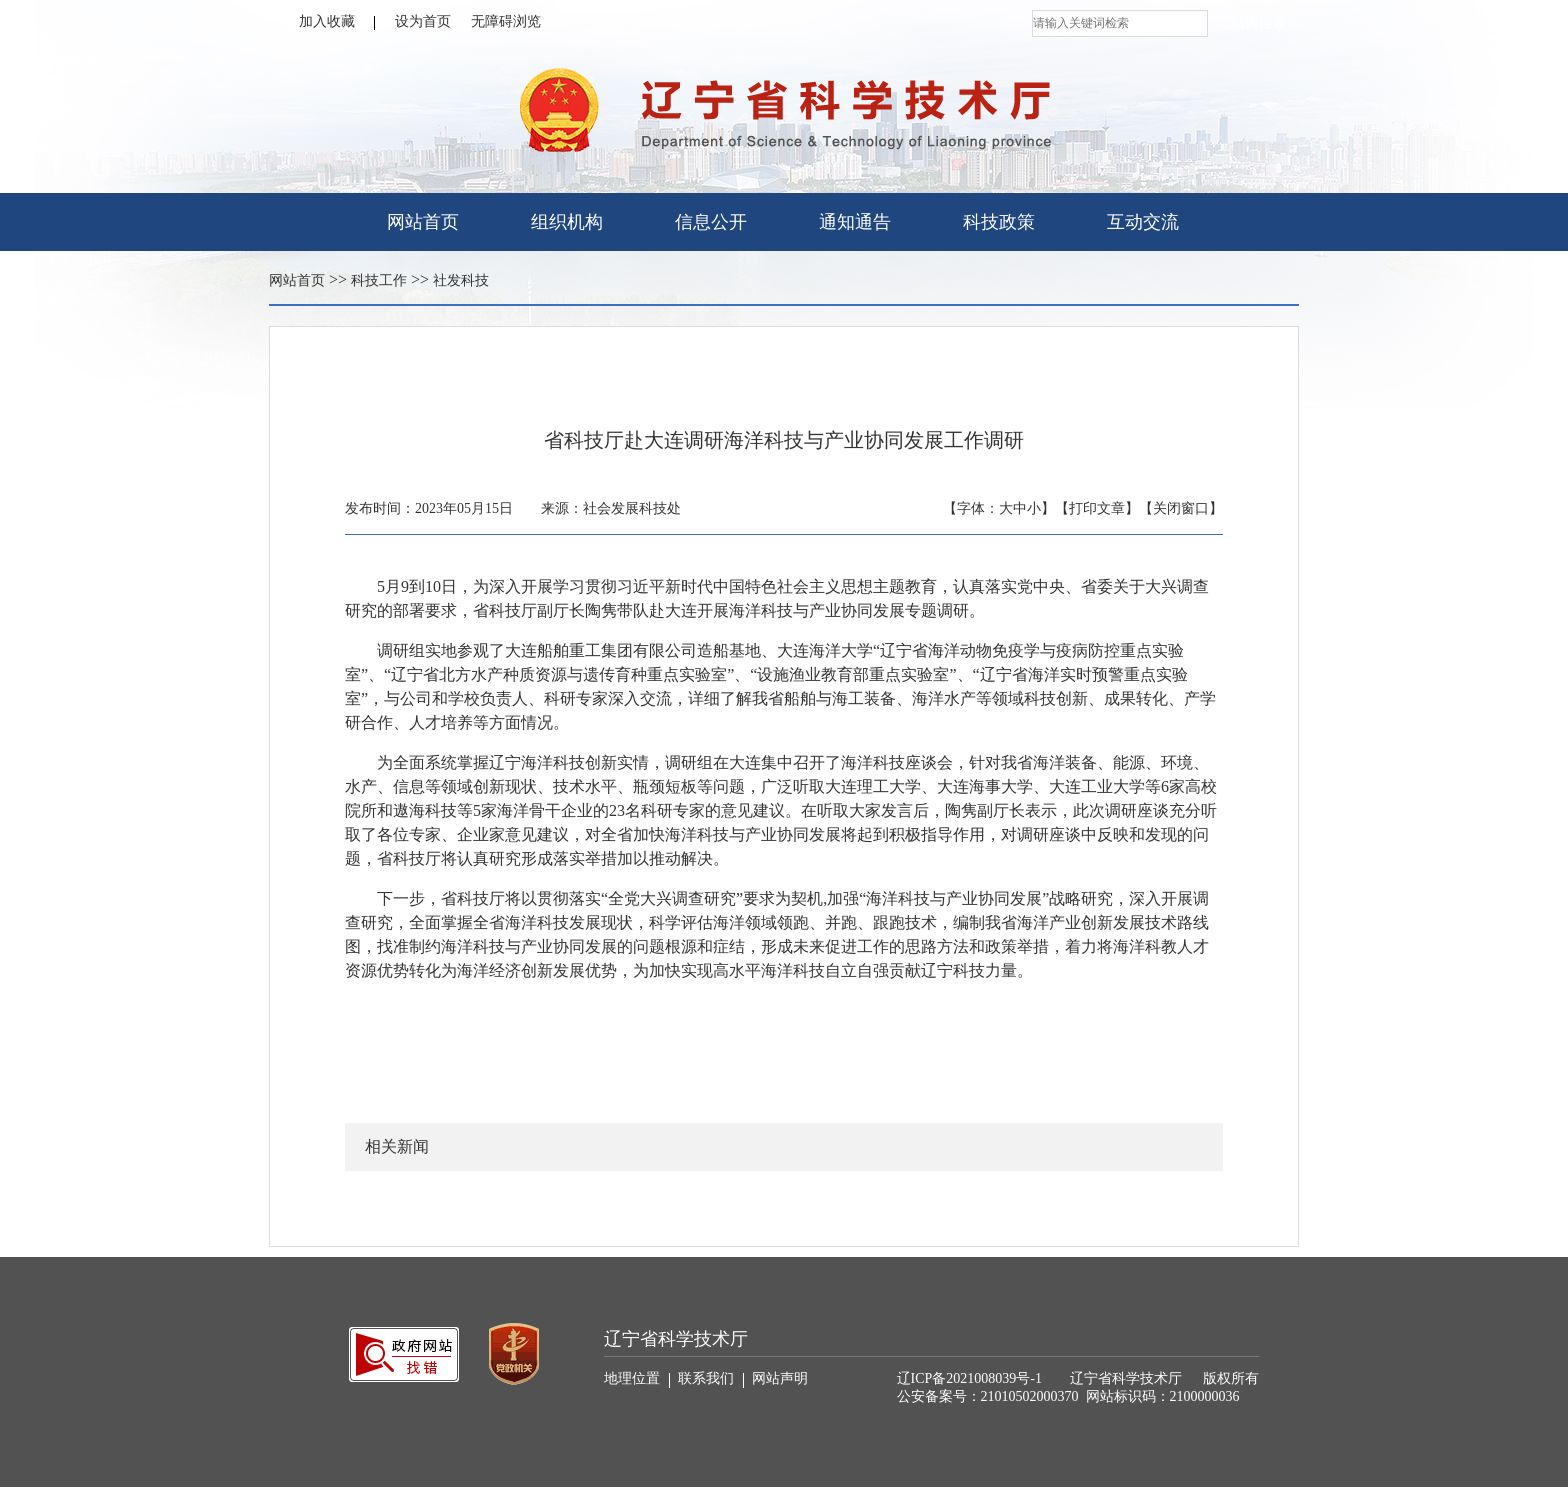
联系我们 (711, 1379)
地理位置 (637, 1379)
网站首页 (423, 222)
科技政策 (999, 222)
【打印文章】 (1097, 508)
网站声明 (780, 1378)
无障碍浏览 (506, 21)
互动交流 (1143, 222)
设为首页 (423, 21)
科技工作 (379, 280)
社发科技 (461, 280)
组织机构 (567, 222)
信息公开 (711, 222)
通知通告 (855, 222)
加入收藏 (337, 22)
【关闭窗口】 (1181, 508)
